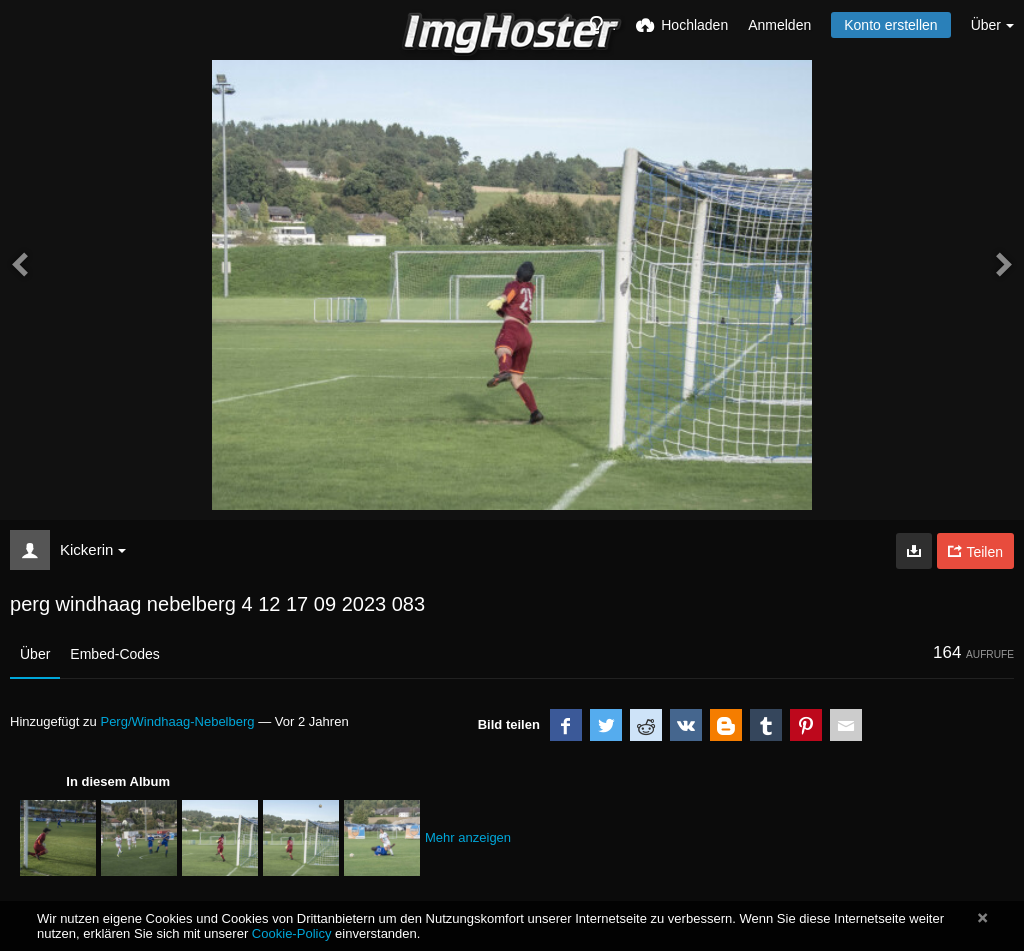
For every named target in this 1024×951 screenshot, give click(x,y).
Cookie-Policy (292, 933)
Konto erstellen (890, 25)
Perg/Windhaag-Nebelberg (177, 721)
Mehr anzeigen (468, 837)
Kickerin (93, 549)
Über (35, 654)
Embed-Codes (115, 654)
